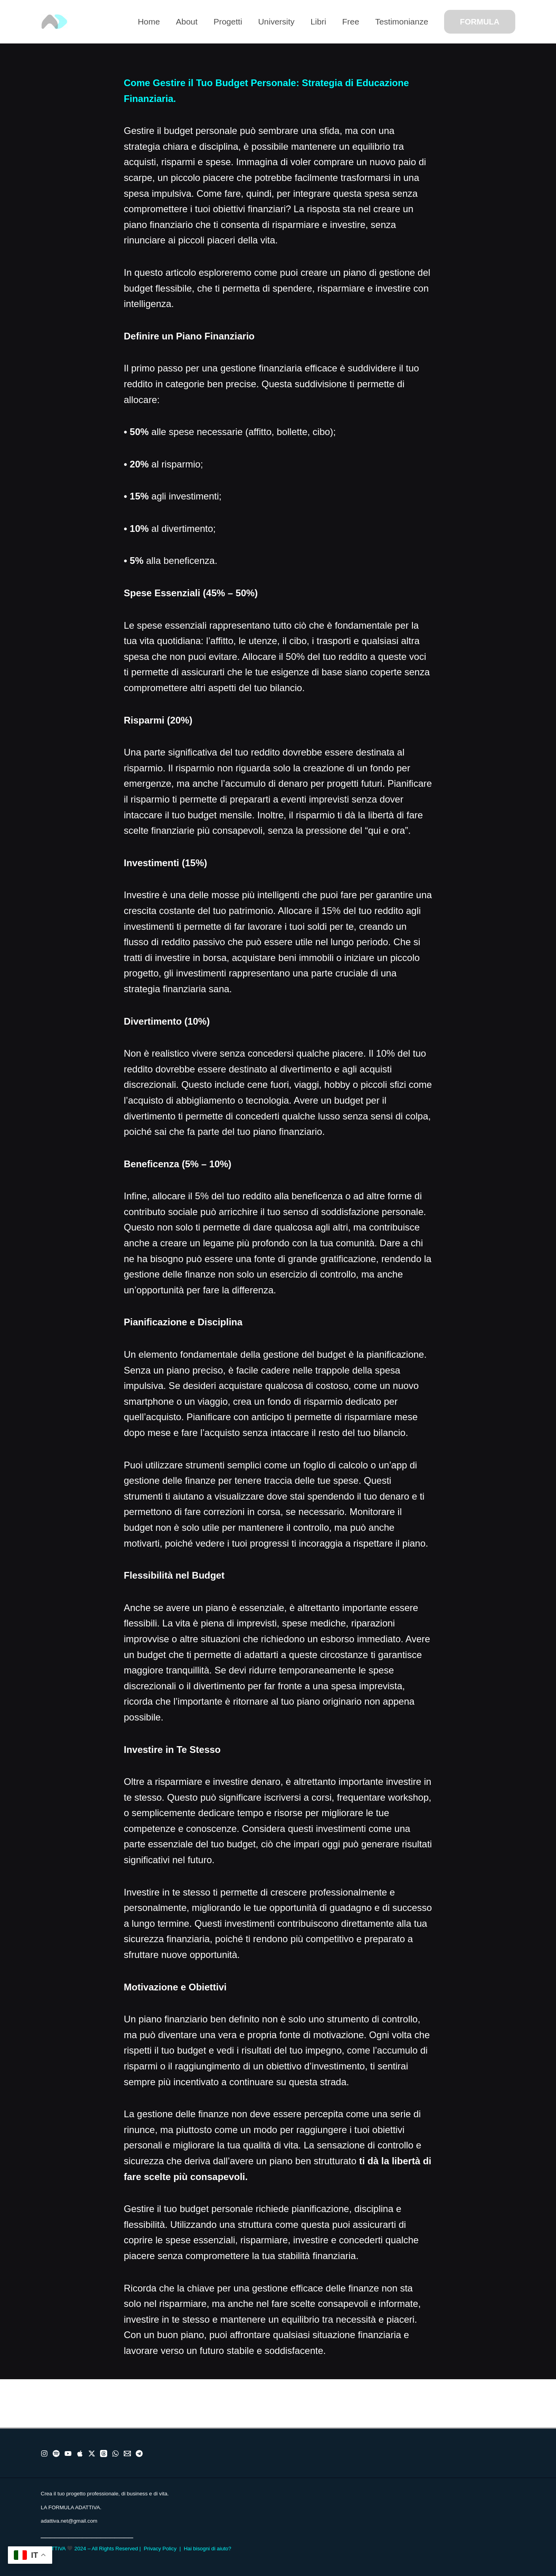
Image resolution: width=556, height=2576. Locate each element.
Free (349, 21)
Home (144, 21)
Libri (317, 21)
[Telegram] (139, 2453)
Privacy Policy (160, 2549)
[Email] (127, 2453)
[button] (479, 22)
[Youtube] (68, 2453)
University (274, 21)
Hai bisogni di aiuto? (207, 2549)
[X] (91, 2453)
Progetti (224, 21)
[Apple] (79, 2453)
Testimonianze (401, 21)
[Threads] (103, 2453)
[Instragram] (44, 2453)
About (183, 21)
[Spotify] (56, 2453)
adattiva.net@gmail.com (69, 2521)
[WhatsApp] (115, 2453)
